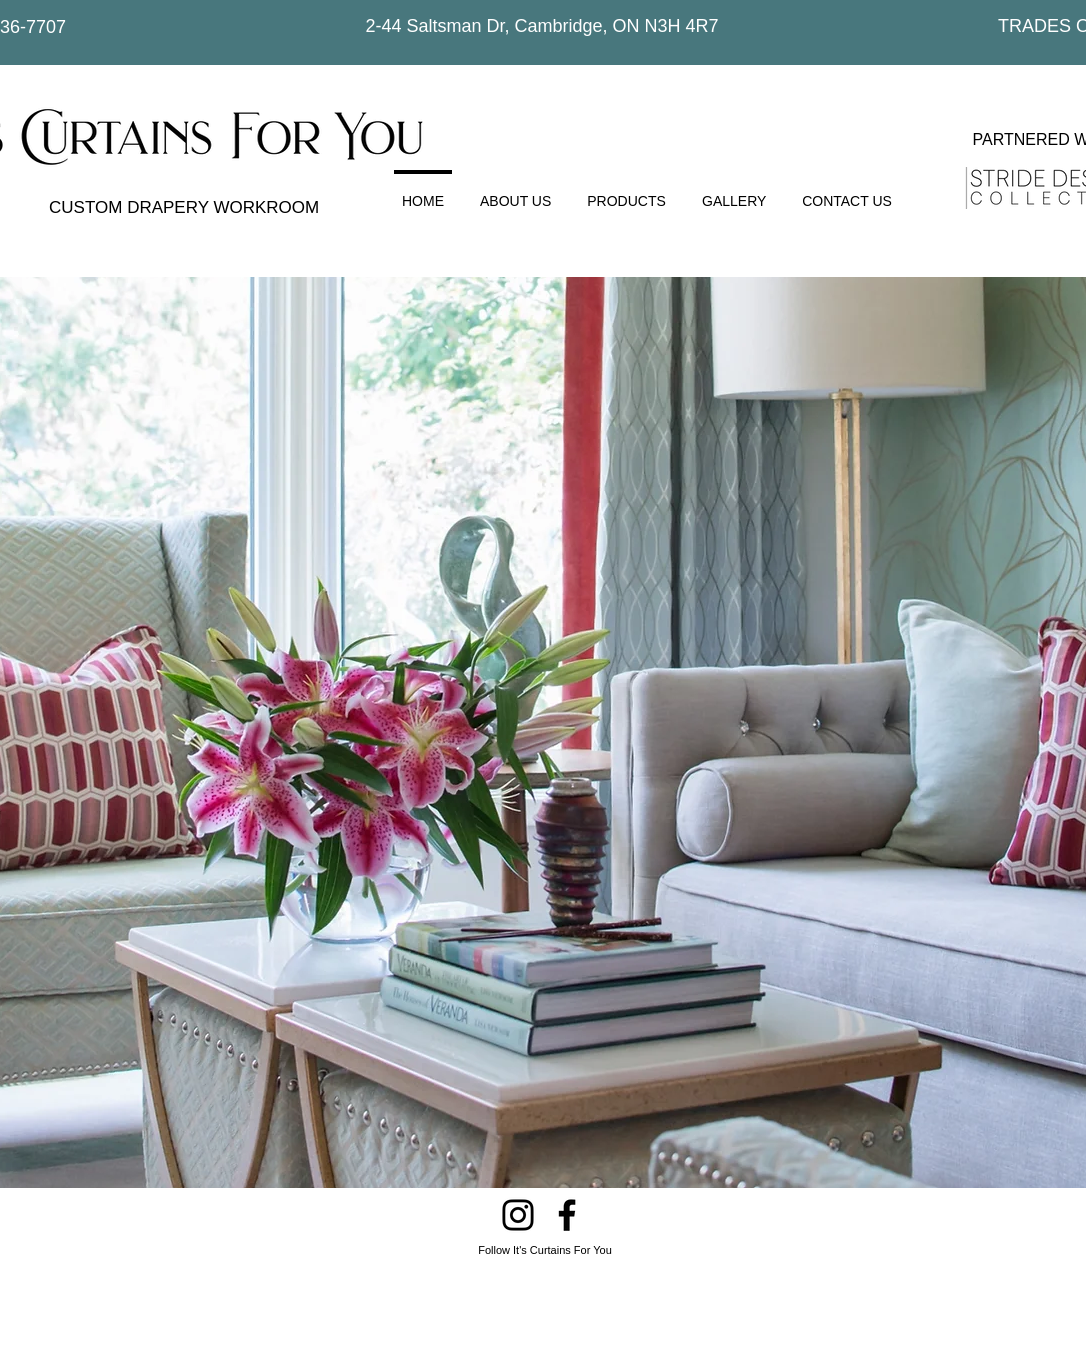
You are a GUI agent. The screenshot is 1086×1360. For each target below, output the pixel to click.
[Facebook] (567, 1215)
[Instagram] (518, 1215)
